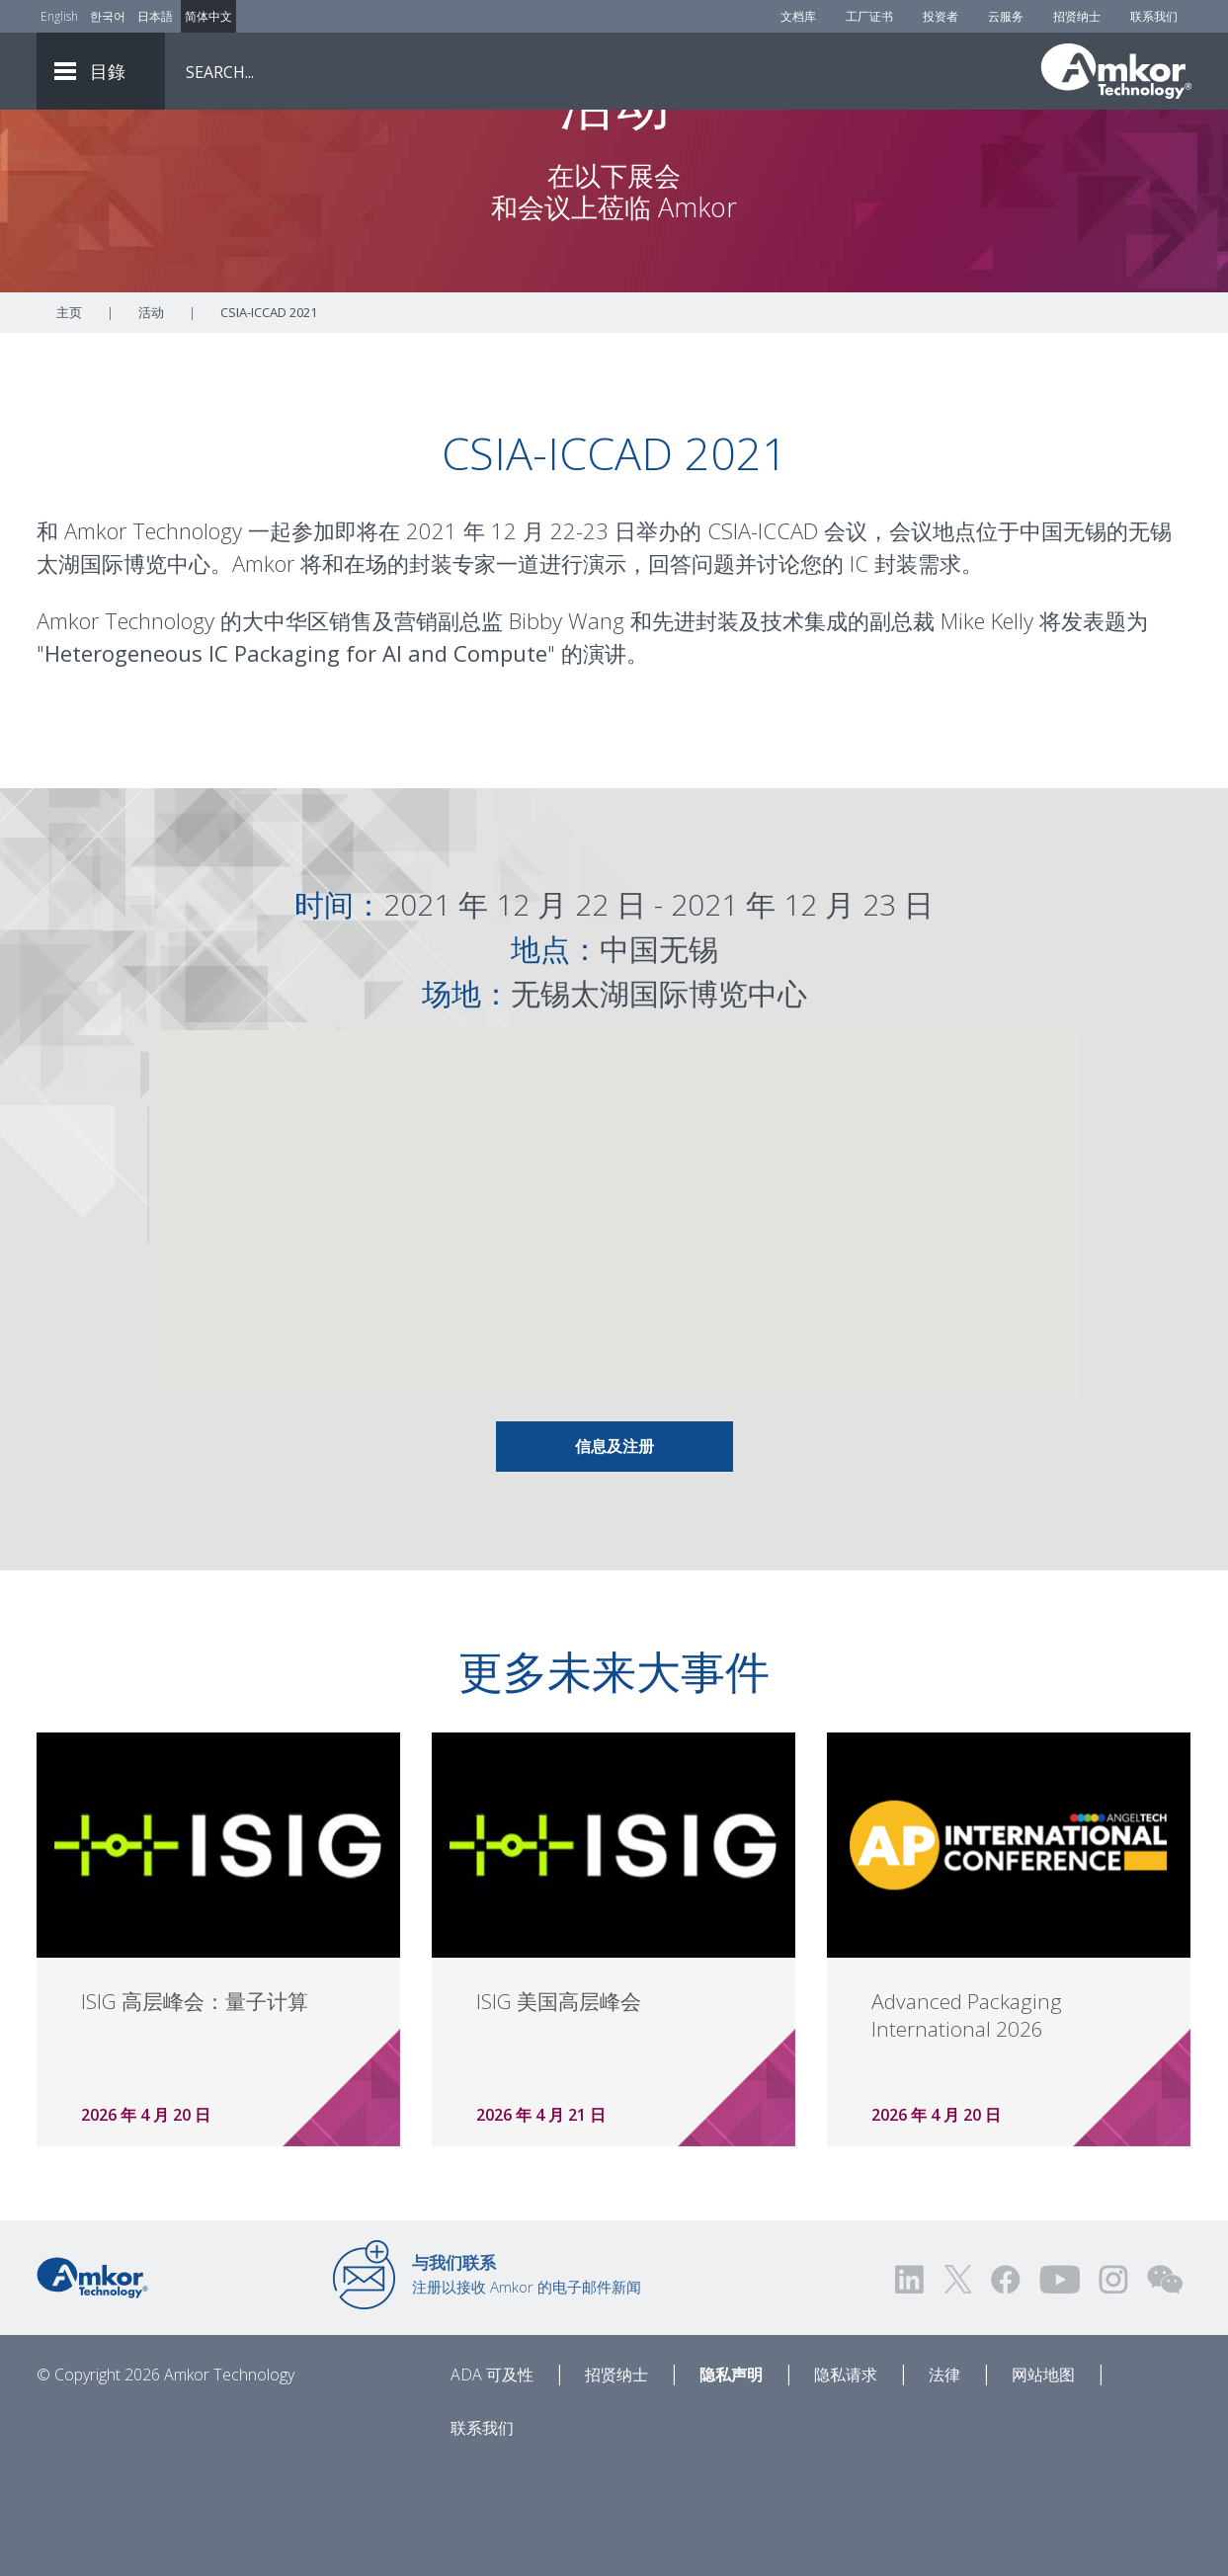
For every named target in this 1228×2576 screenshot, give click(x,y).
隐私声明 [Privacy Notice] (731, 2484)
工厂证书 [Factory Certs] (869, 16)
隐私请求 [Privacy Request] (845, 2484)
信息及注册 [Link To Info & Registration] (614, 1556)
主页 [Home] (69, 422)
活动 (151, 422)
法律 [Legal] (944, 2484)
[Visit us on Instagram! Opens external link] (1113, 2389)
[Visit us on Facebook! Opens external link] (1005, 2389)
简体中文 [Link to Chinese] (208, 16)
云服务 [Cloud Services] (1005, 16)
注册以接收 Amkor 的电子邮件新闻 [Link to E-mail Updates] (526, 2383)
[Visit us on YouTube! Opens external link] (1059, 2389)
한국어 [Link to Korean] (107, 16)
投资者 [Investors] (940, 16)
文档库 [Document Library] (798, 16)
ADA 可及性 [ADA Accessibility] (491, 2484)
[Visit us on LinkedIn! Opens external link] (911, 2389)
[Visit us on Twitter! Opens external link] (957, 2389)
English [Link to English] (59, 16)
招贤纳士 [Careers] (1077, 16)
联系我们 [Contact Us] (1154, 16)
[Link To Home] (1116, 71)
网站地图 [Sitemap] (1043, 2484)
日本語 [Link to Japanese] (155, 16)
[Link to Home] (92, 2385)
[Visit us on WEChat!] (1165, 2389)
